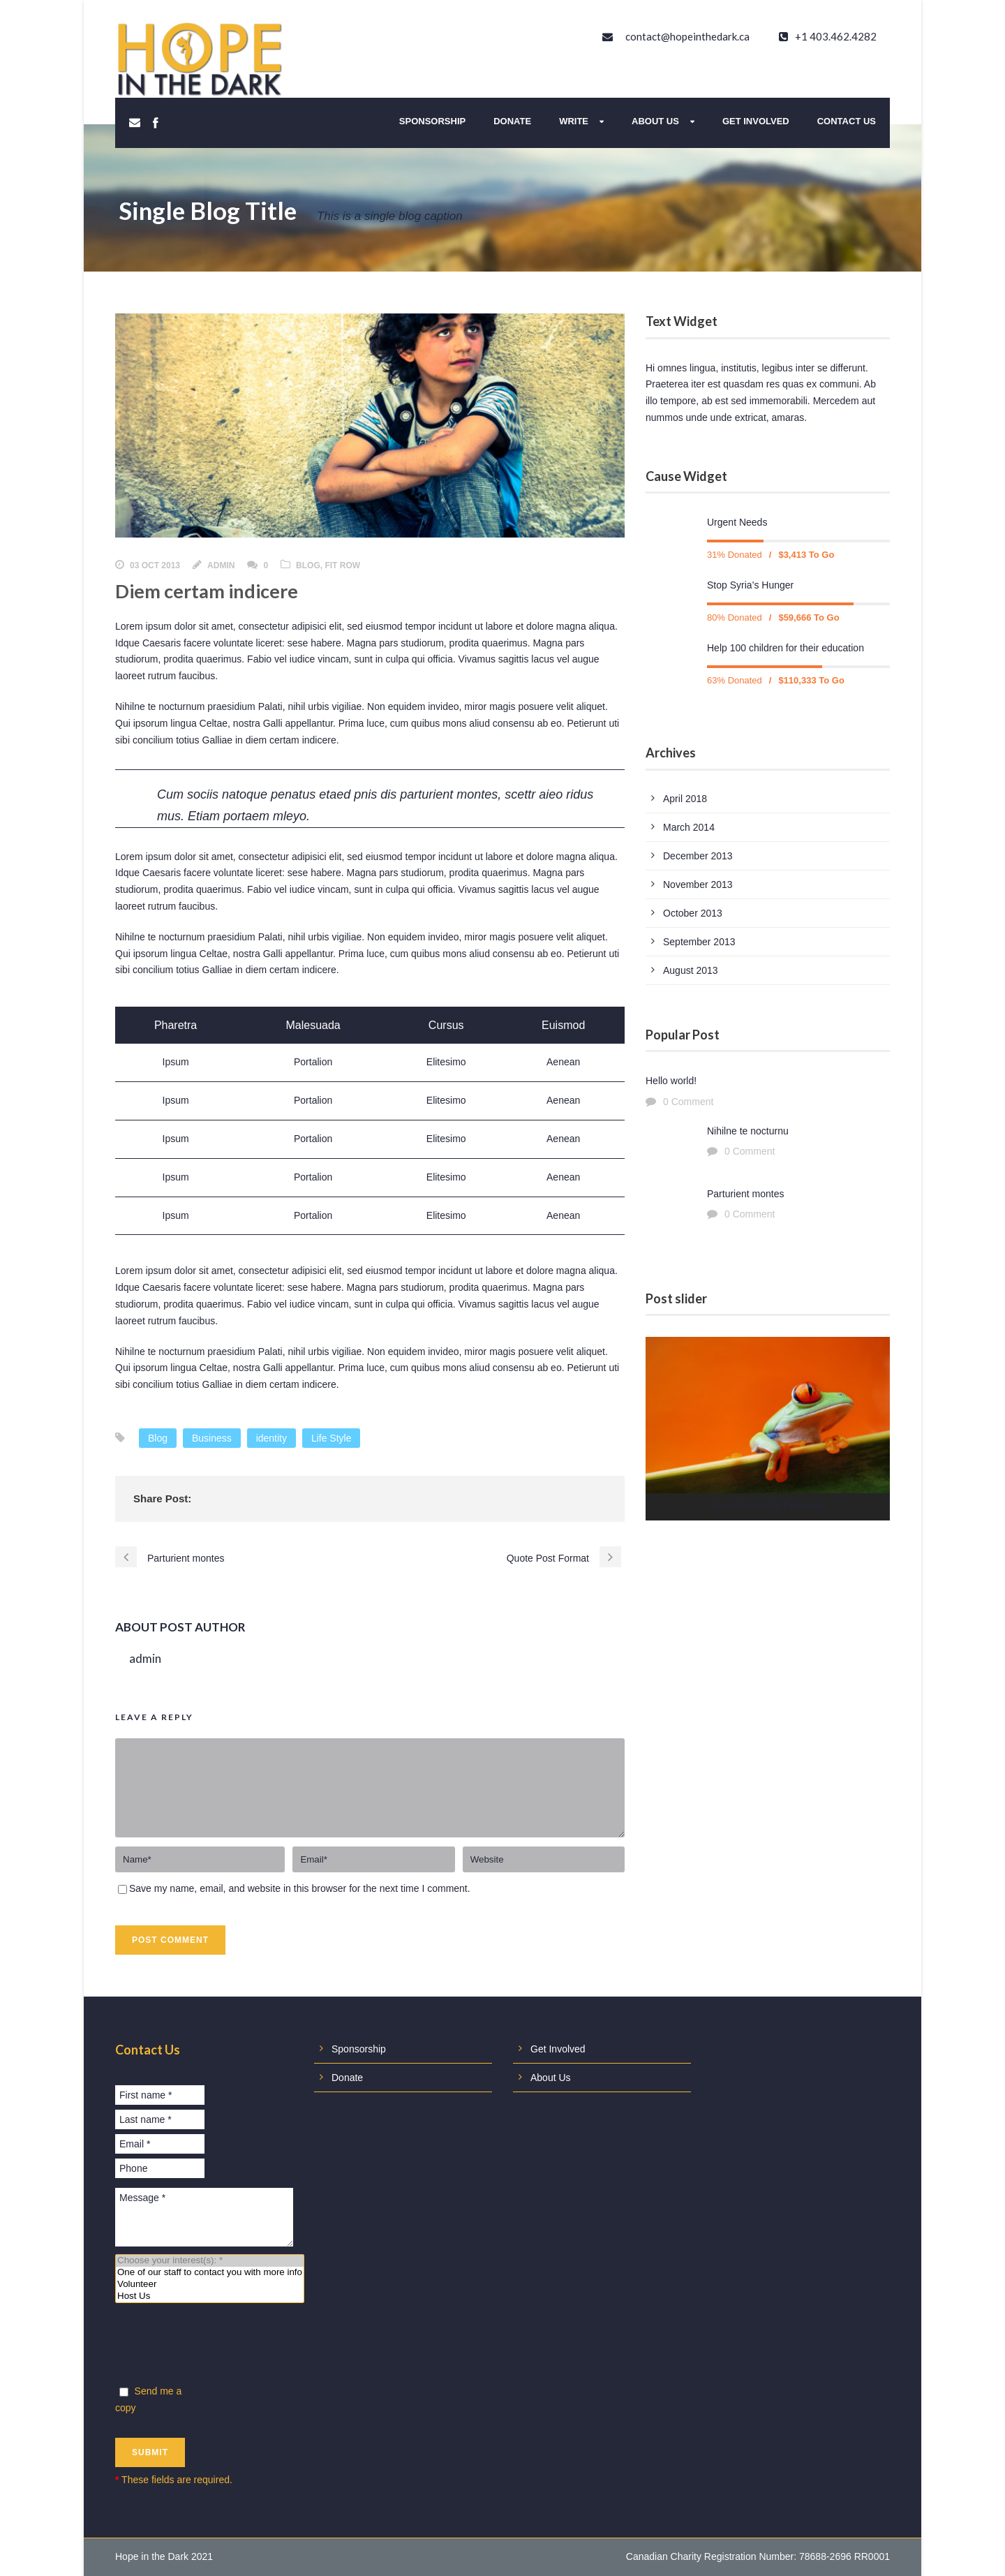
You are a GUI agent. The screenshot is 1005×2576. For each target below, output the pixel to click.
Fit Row (342, 565)
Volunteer (210, 2284)
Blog (308, 565)
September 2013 (699, 941)
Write (573, 121)
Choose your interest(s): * (210, 2261)
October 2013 (692, 913)
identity (271, 1438)
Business (212, 1438)
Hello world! (671, 1080)
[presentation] (221, 2346)
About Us (655, 121)
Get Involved (755, 121)
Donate (512, 121)
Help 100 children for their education (785, 647)
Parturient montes (745, 1193)
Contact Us (846, 121)
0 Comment (688, 1101)
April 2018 (685, 798)
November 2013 (698, 884)
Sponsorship (432, 121)
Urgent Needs (737, 522)
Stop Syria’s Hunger (750, 585)
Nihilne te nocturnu (748, 1131)
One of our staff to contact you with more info (210, 2273)
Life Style (331, 1438)
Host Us (210, 2296)
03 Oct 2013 (155, 565)
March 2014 (689, 827)
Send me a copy (148, 2399)
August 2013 (690, 970)
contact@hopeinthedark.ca (687, 36)
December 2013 (698, 855)
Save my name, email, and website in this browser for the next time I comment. (299, 1888)
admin (220, 565)
